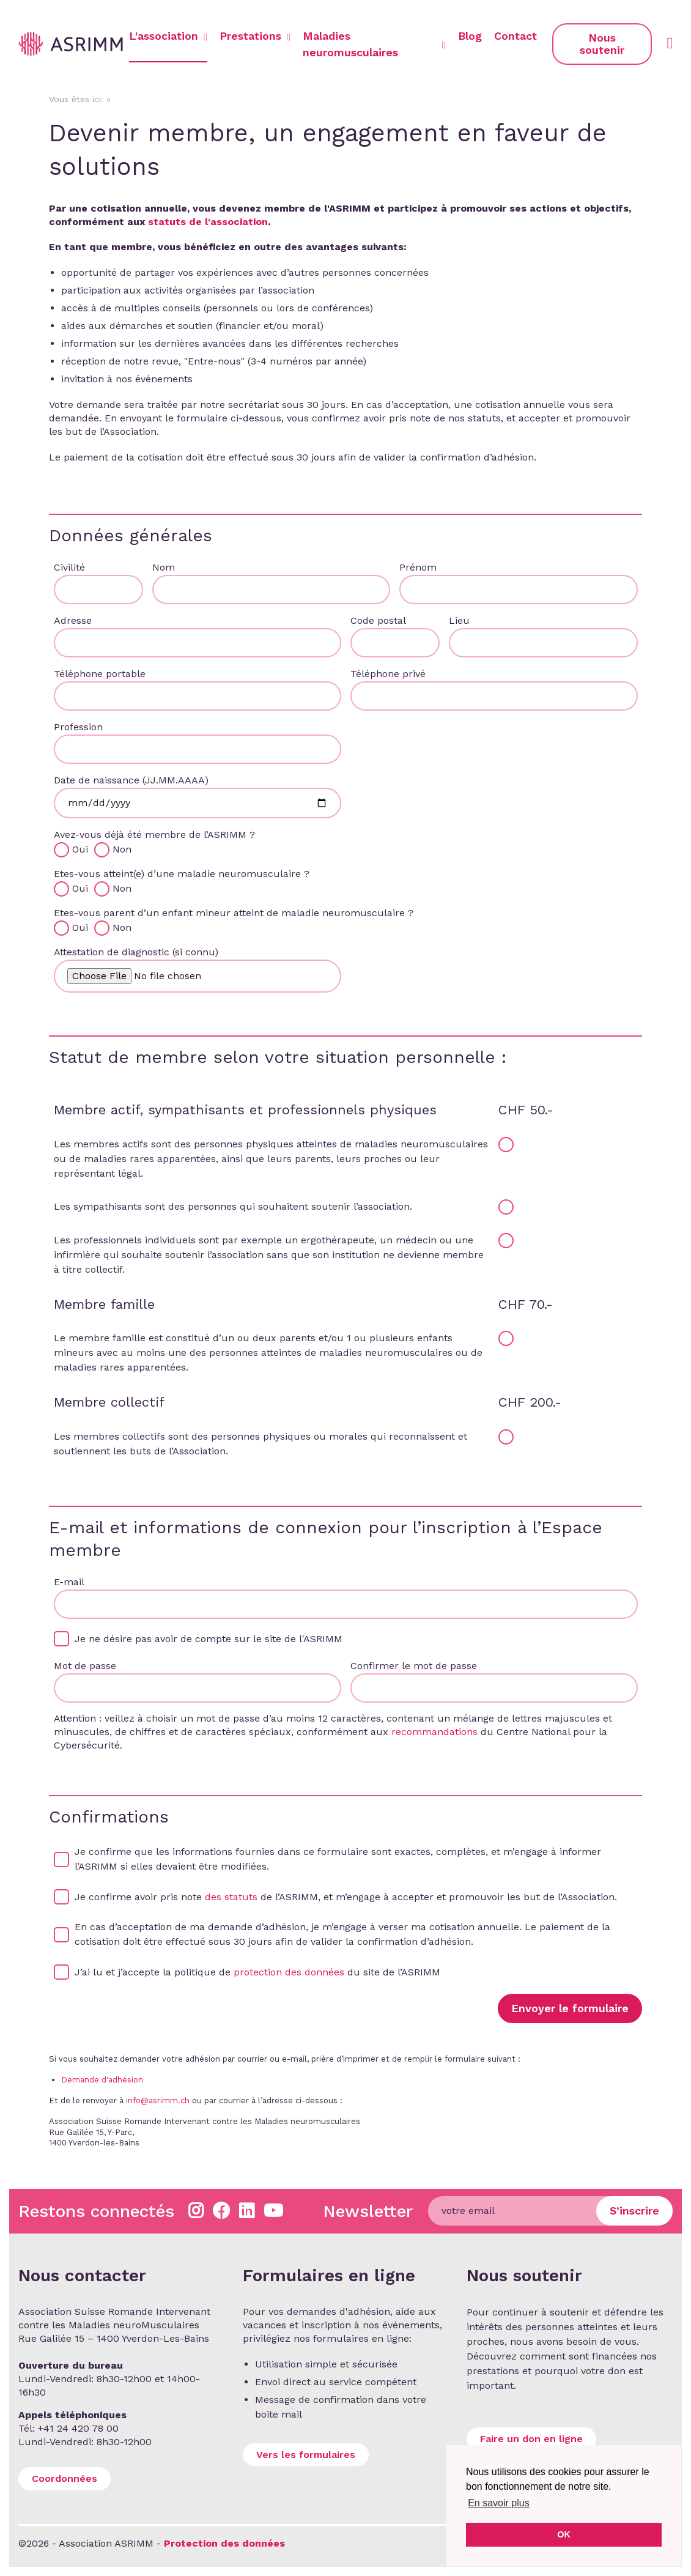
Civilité (69, 567)
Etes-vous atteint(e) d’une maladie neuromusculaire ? (181, 873)
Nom (163, 567)
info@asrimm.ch (158, 2100)
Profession (78, 727)
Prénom (418, 567)
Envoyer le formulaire (570, 2008)
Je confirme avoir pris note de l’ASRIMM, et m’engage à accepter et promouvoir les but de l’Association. (346, 1897)
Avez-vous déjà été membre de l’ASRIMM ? (154, 834)
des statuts (231, 1897)
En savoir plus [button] (499, 2503)
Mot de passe (85, 1665)
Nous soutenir (602, 43)
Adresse (73, 620)
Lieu (459, 620)
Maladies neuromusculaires (374, 44)
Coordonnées (64, 2478)
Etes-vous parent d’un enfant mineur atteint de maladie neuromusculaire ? (233, 913)
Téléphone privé (388, 673)
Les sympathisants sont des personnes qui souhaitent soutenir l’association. (233, 1206)
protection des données (289, 1972)
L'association (168, 36)
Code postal (377, 620)
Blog (470, 35)
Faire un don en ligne (531, 2439)
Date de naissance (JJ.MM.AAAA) (131, 780)
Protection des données (224, 2543)
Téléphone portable (100, 673)
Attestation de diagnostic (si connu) (136, 952)
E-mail (69, 1582)
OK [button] (564, 2534)
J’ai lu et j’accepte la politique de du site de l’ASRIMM (257, 1972)
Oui (81, 849)
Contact (515, 35)
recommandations (434, 1732)
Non (122, 849)
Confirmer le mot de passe (413, 1665)
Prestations (255, 36)
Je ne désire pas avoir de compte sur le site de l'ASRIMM (208, 1639)
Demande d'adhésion (102, 2079)
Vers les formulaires (305, 2454)
